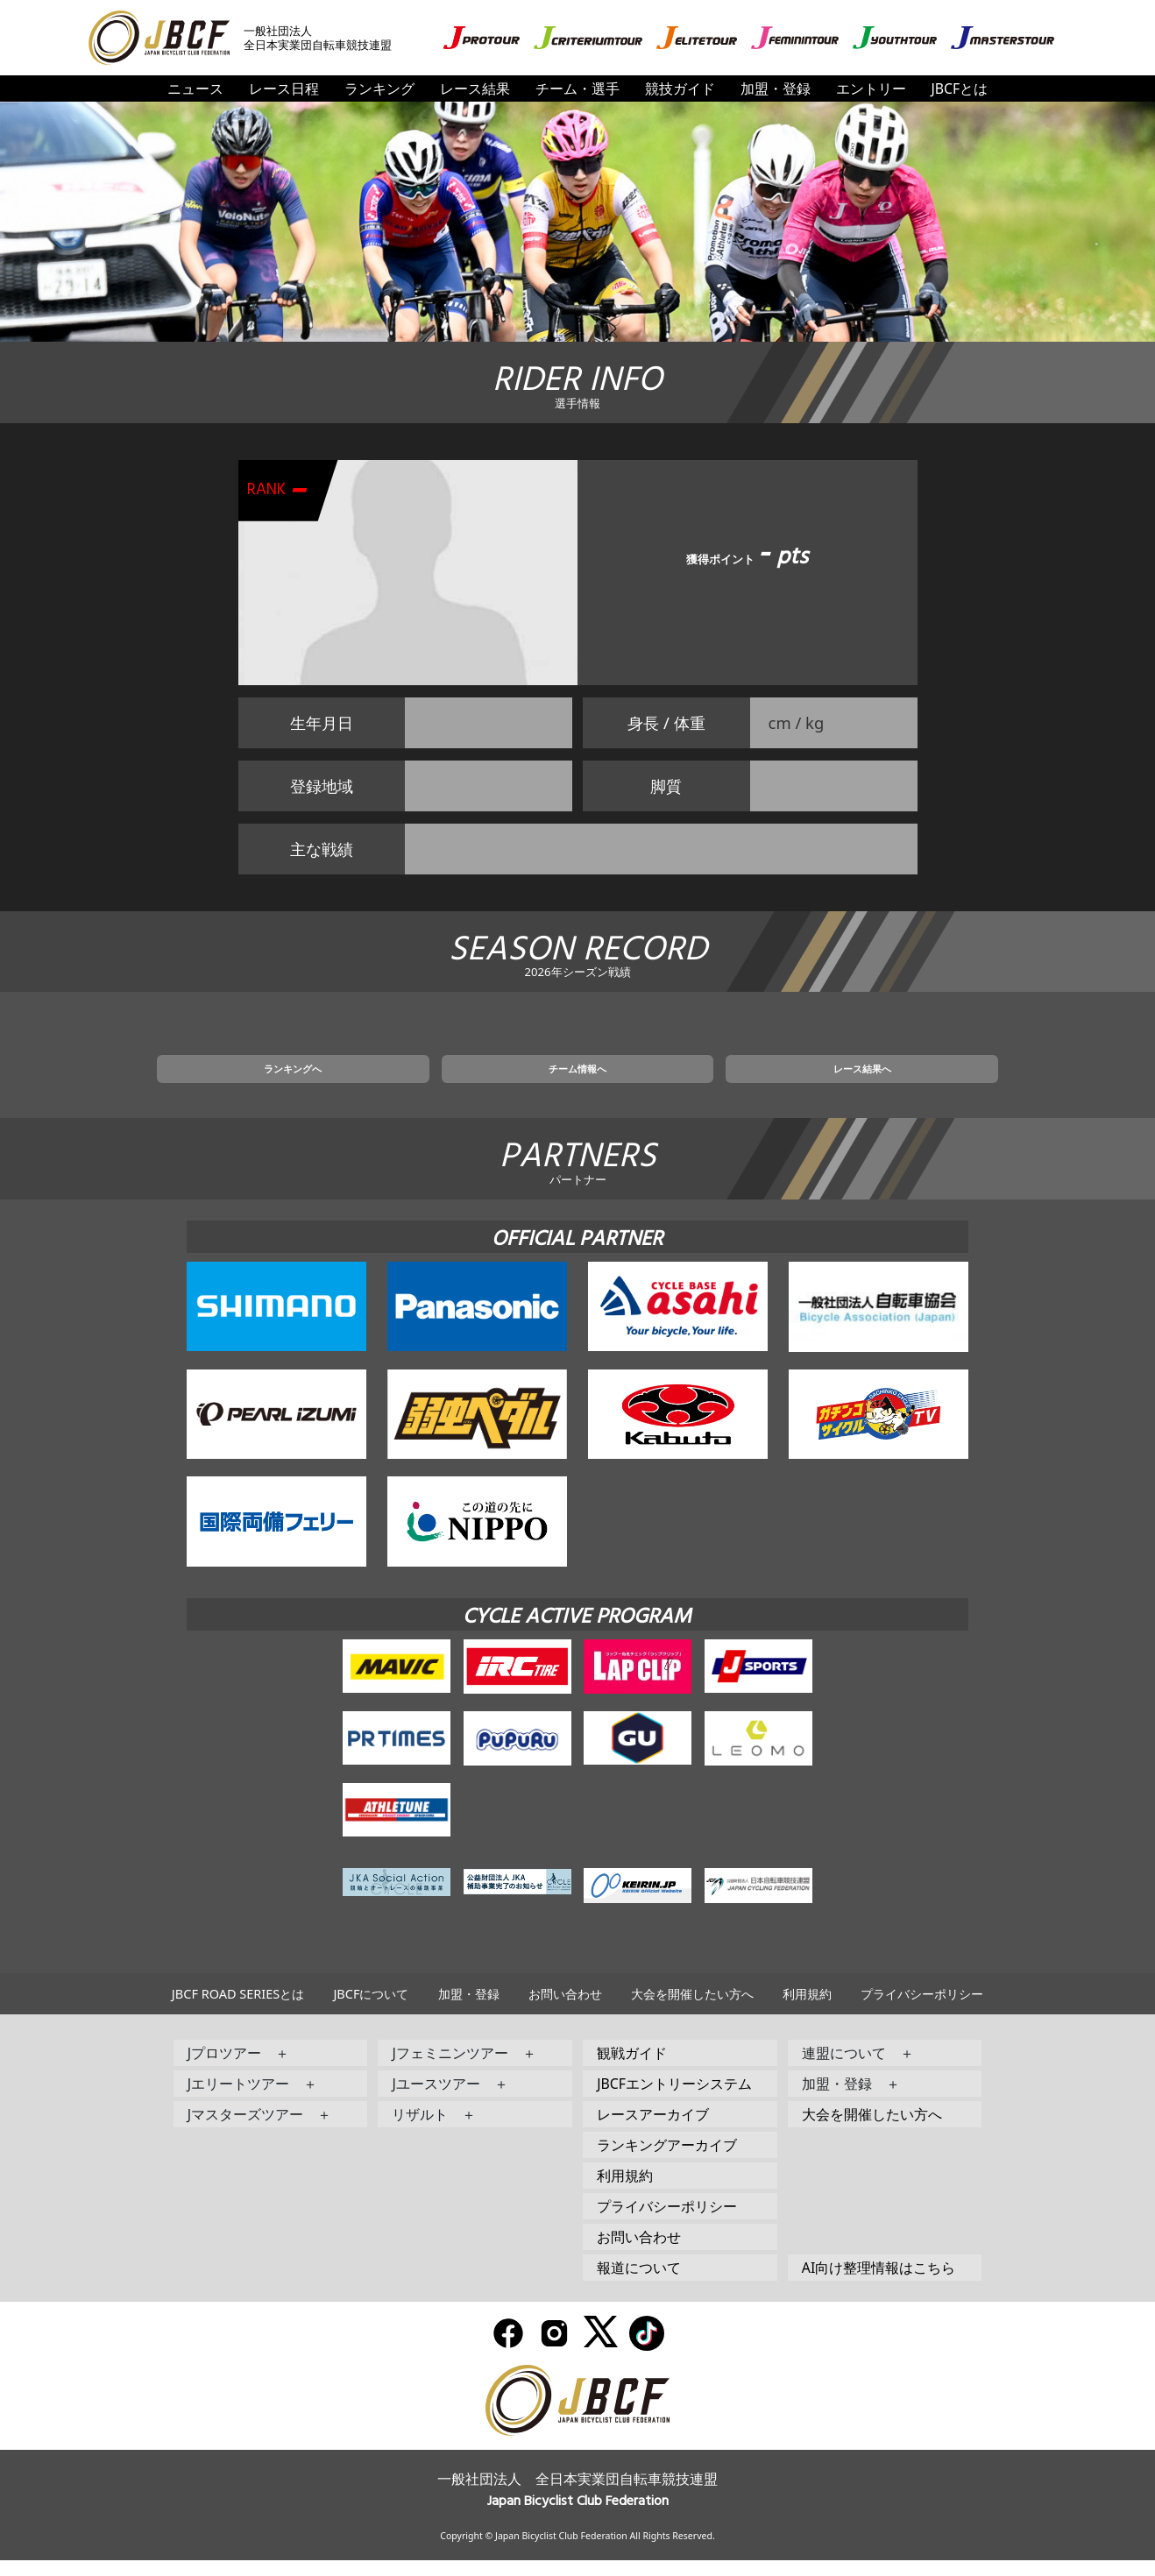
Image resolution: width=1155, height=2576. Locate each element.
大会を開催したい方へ (692, 2009)
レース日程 (284, 88)
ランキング (379, 88)
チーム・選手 (577, 88)
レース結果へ (761, 1080)
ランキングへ (394, 1080)
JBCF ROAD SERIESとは (238, 2009)
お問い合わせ (565, 2009)
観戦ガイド (632, 2068)
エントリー (871, 88)
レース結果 (475, 88)
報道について (639, 2283)
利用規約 (807, 2009)
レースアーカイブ (653, 2130)
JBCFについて (370, 2009)
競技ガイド (680, 88)
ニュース (195, 88)
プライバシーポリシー (922, 2009)
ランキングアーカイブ (667, 2160)
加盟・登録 (775, 88)
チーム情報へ (577, 1080)
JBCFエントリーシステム (674, 2099)
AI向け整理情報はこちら (878, 2283)
